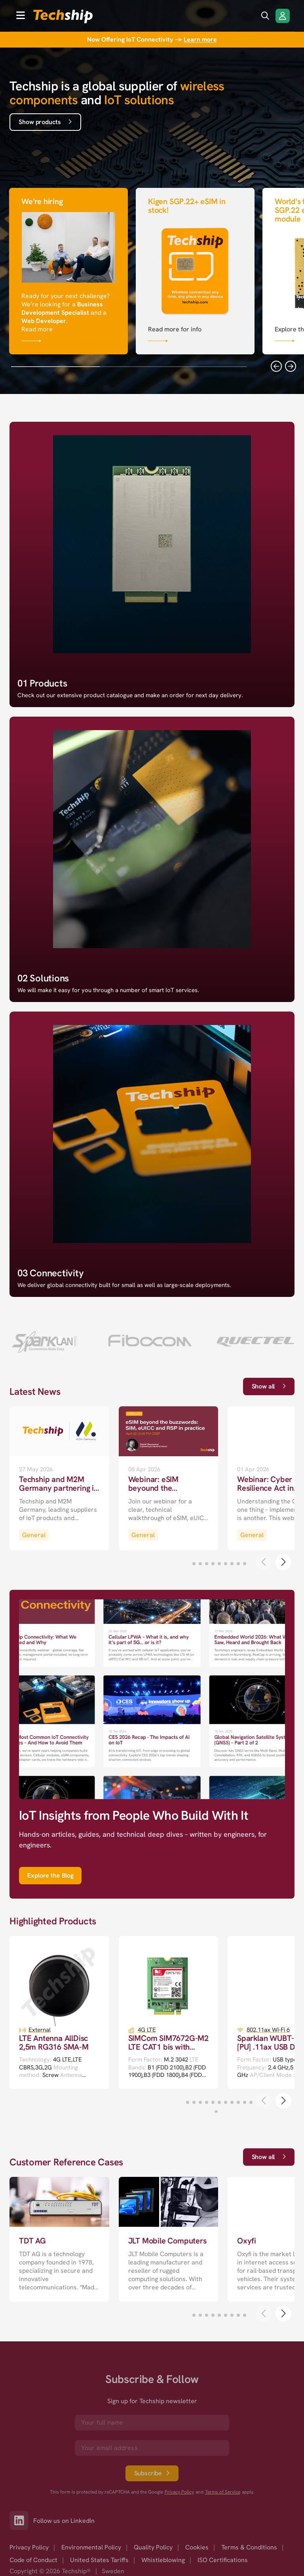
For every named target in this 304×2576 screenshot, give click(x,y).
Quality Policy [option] (153, 2547)
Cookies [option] (197, 2547)
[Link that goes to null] (68, 269)
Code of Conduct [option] (33, 2560)
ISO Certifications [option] (223, 2560)
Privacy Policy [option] (29, 2547)
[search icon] (265, 16)
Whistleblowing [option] (163, 2560)
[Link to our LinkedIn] (21, 2520)
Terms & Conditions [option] (249, 2547)
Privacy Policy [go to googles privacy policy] (179, 2492)
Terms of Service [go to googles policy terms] (222, 2492)
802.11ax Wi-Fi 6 (268, 2030)
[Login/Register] (283, 16)
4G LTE (147, 2030)
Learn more (200, 39)
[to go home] (63, 16)
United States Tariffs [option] (99, 2560)
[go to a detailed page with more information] (59, 1478)
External (39, 2030)
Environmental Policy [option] (91, 2547)
